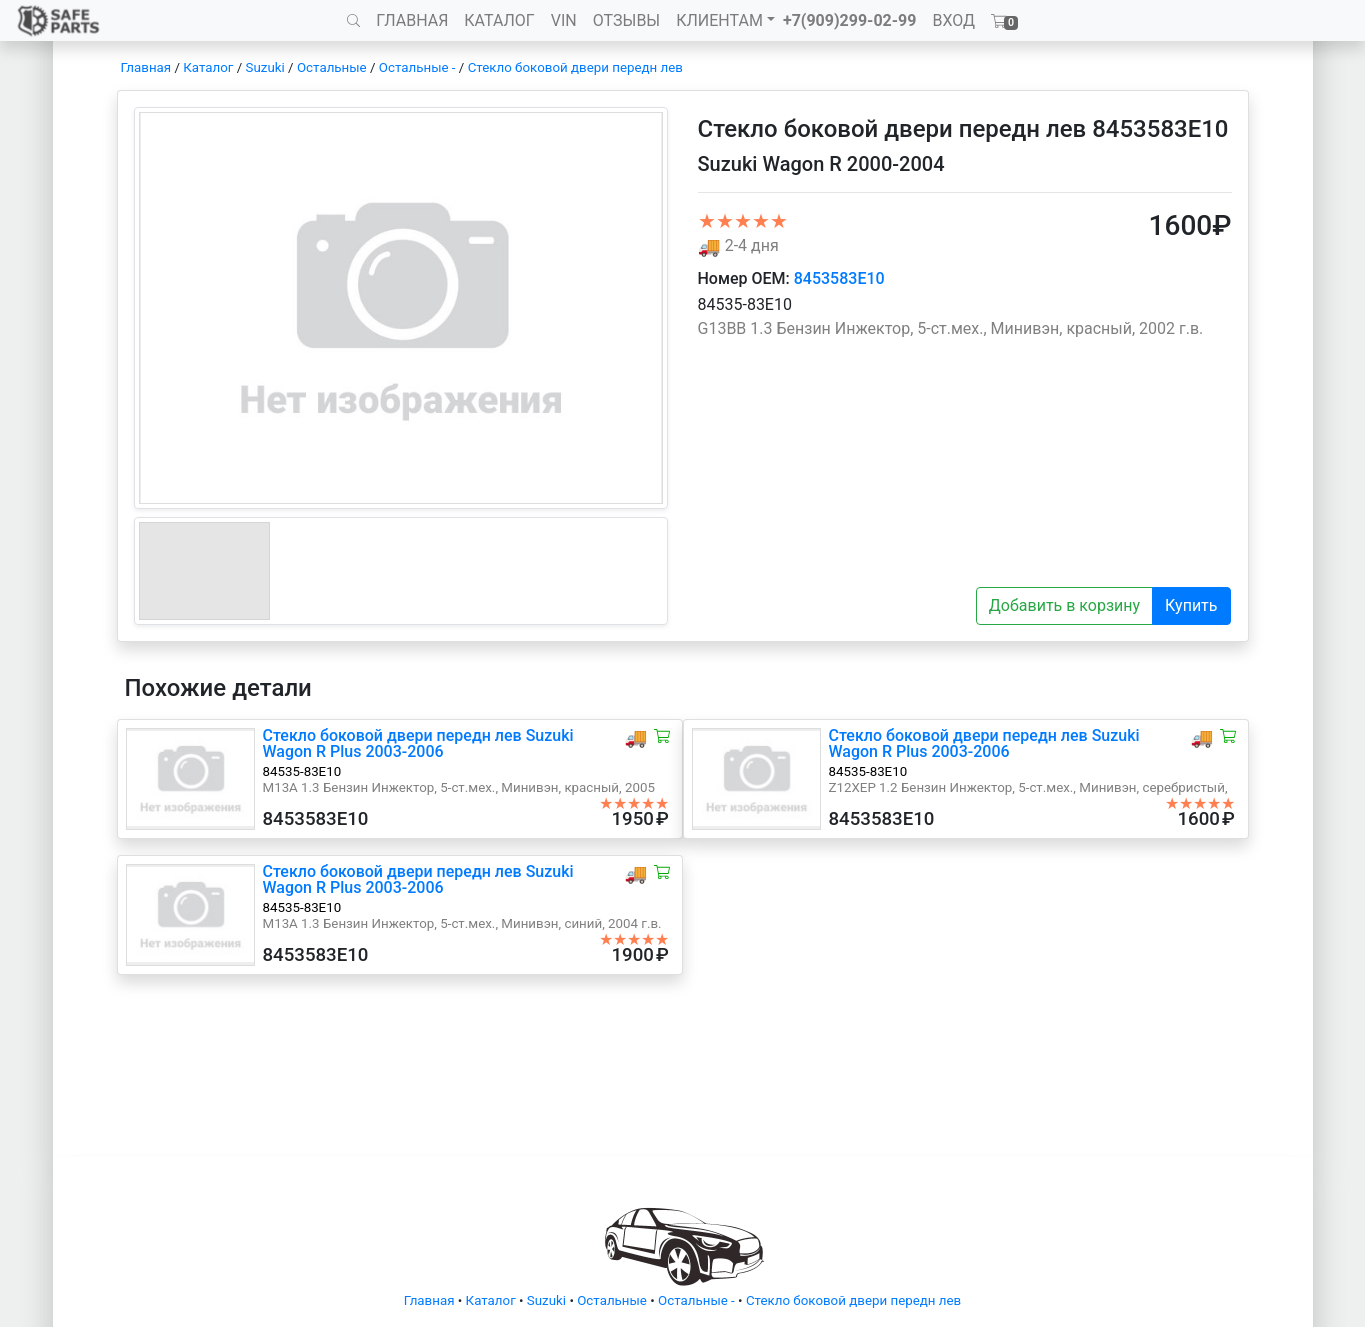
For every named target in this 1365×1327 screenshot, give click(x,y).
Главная (146, 67)
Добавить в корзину (1064, 605)
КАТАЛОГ (499, 20)
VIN (564, 20)
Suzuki (265, 67)
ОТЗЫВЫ (626, 20)
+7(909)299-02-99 (850, 20)
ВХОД (953, 20)
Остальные (332, 67)
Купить (1191, 605)
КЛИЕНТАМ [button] (719, 20)
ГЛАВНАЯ (412, 20)
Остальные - (419, 67)
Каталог (208, 67)
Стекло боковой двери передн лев (575, 67)
